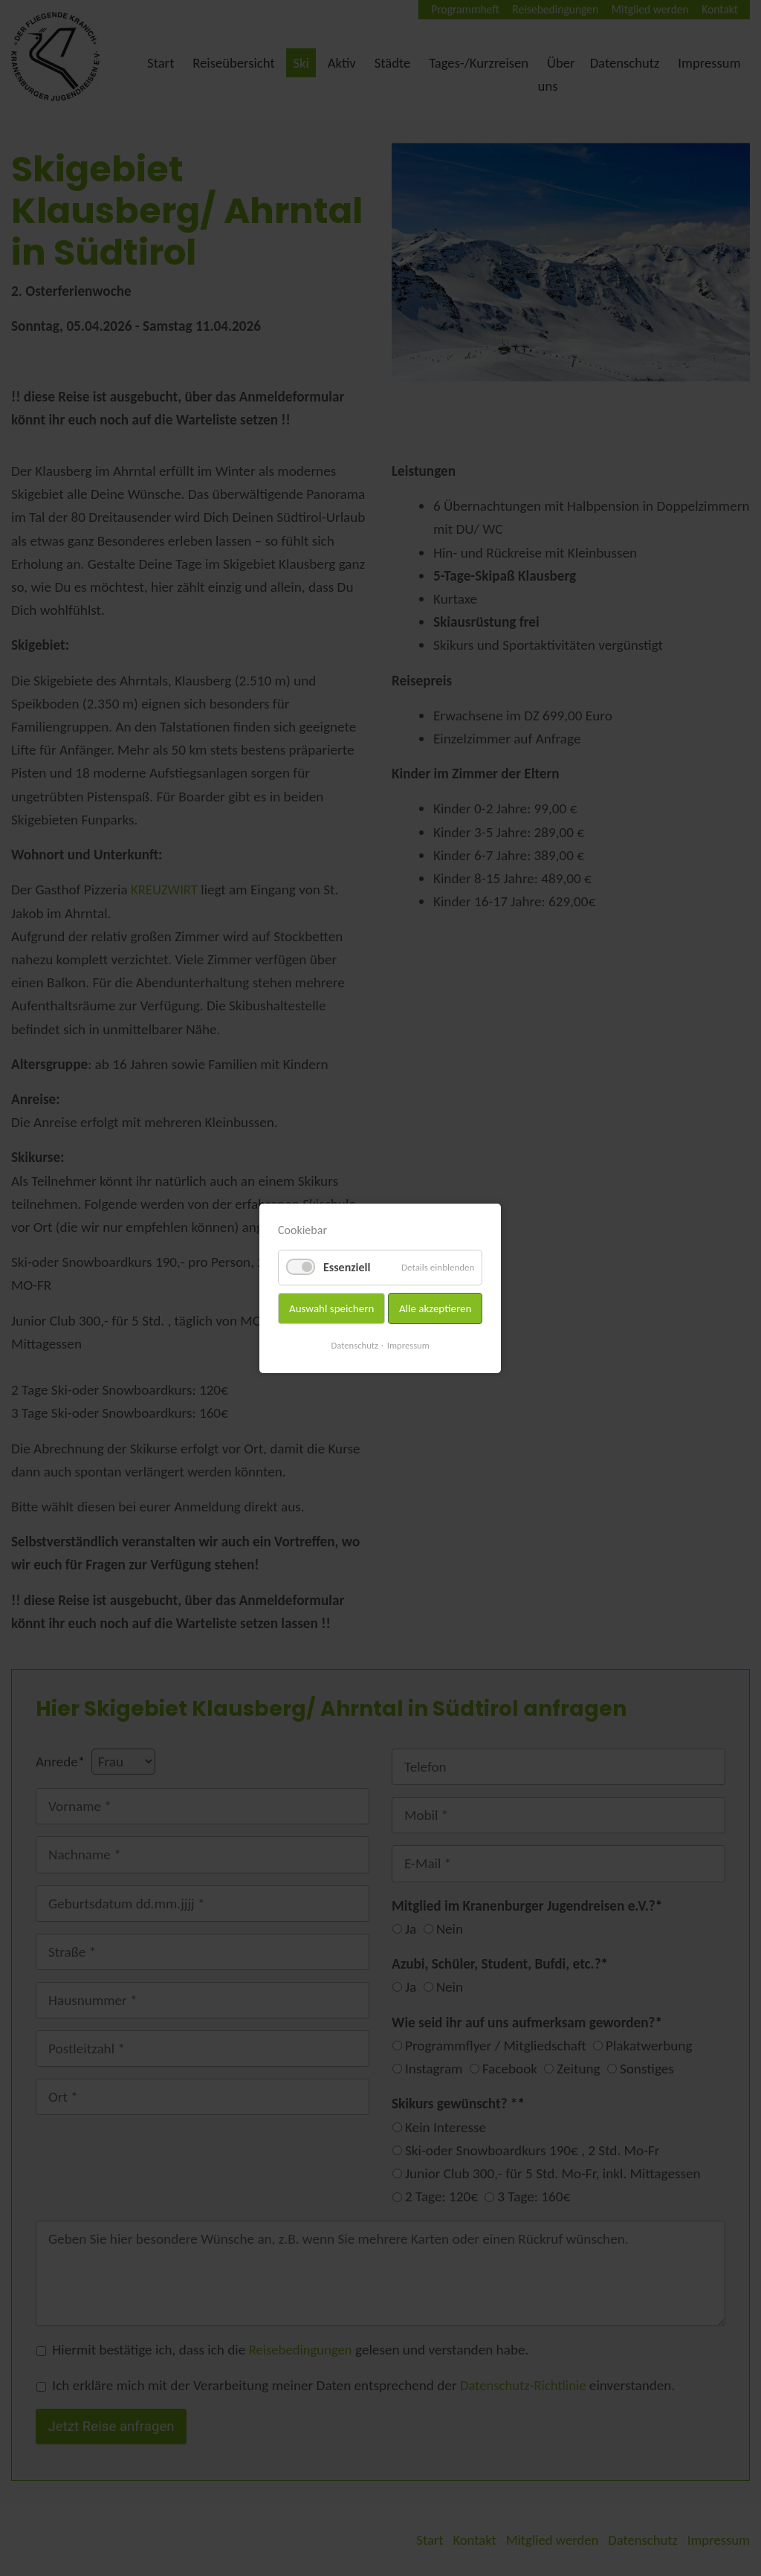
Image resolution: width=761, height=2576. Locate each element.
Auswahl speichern (331, 1307)
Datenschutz (354, 1344)
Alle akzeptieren (435, 1307)
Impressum (409, 1344)
